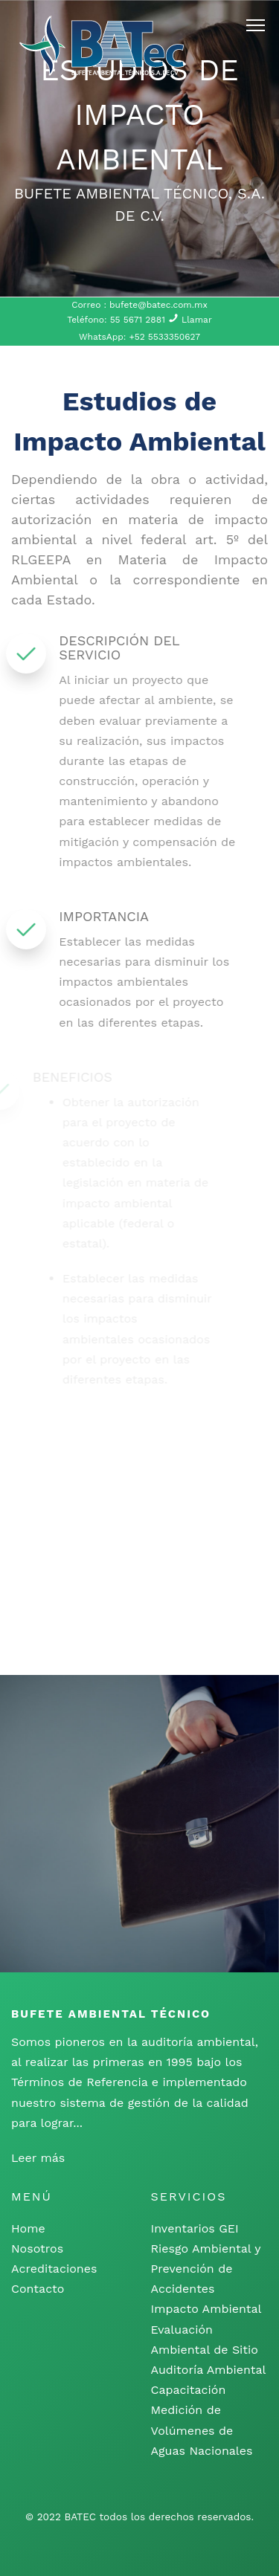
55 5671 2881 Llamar (161, 319)
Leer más (38, 2158)
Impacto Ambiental (206, 2309)
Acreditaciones (54, 2269)
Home (28, 2228)
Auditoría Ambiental (208, 2370)
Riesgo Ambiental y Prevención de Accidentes (206, 2268)
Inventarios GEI (195, 2228)
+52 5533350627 (164, 337)
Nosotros (37, 2248)
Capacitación (188, 2390)
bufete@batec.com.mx (157, 305)
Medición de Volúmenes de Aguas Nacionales (202, 2430)
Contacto (37, 2289)
